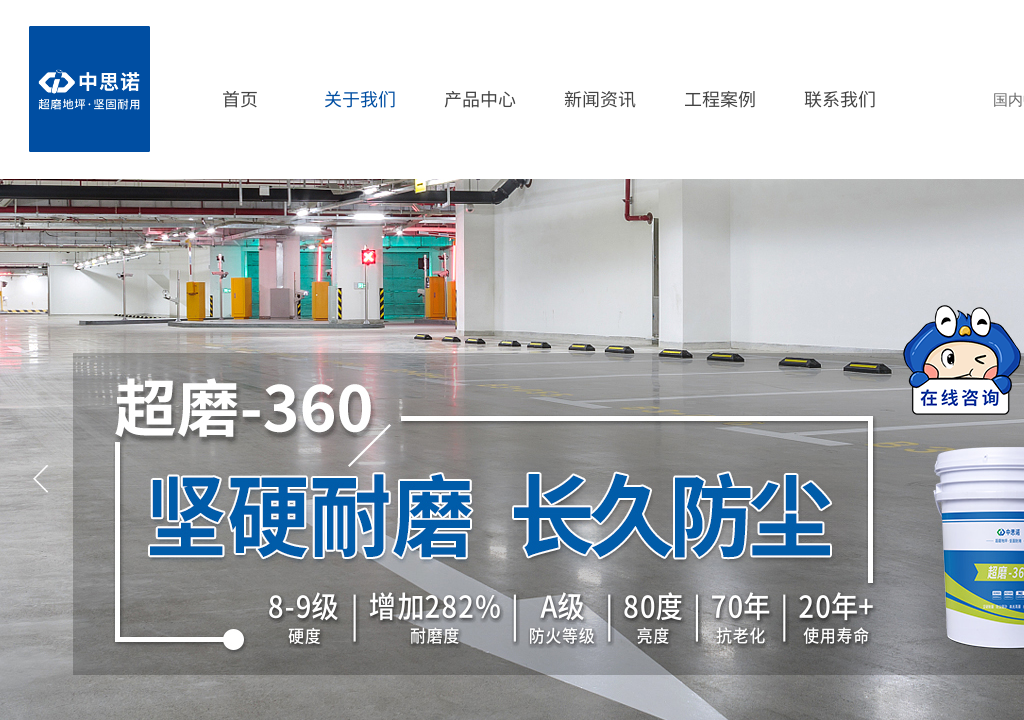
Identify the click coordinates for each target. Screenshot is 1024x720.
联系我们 (840, 98)
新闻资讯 (600, 98)
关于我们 (360, 98)
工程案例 (720, 98)
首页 (240, 98)
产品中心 (480, 98)
